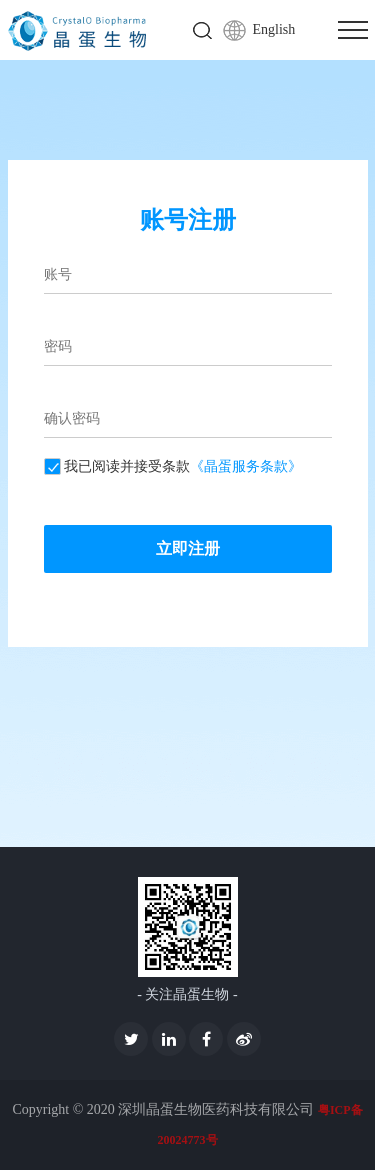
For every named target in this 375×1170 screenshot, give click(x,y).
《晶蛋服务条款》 (246, 466)
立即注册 (188, 548)
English (274, 29)
